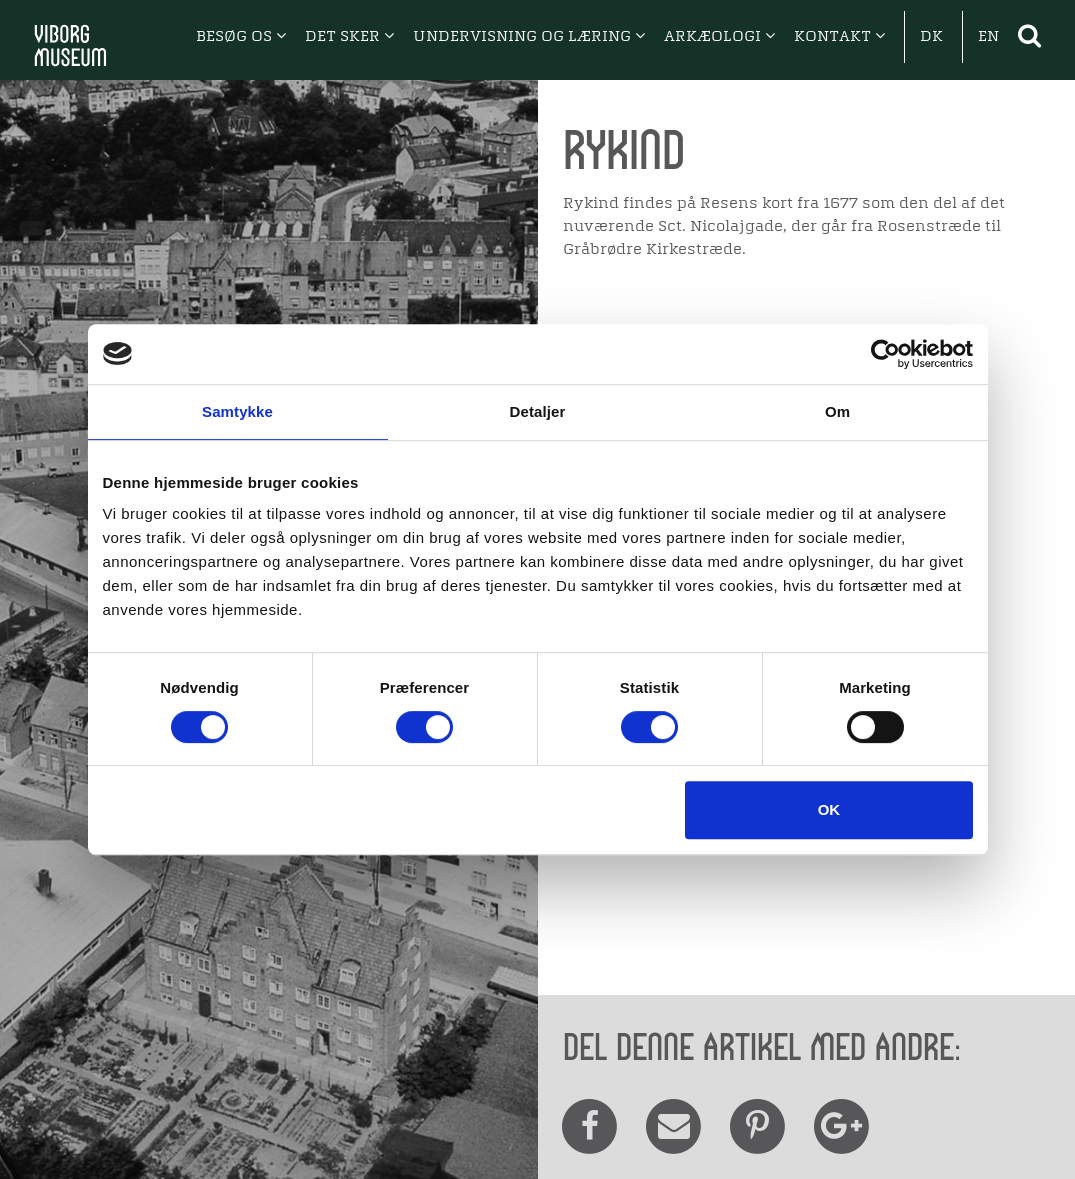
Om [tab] (837, 411)
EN (988, 37)
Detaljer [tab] (538, 411)
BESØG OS (241, 37)
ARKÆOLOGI (719, 37)
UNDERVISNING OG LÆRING (529, 37)
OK (829, 809)
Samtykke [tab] (237, 411)
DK (931, 37)
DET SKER (349, 37)
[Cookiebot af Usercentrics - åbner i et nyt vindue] (885, 354)
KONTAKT (839, 37)
